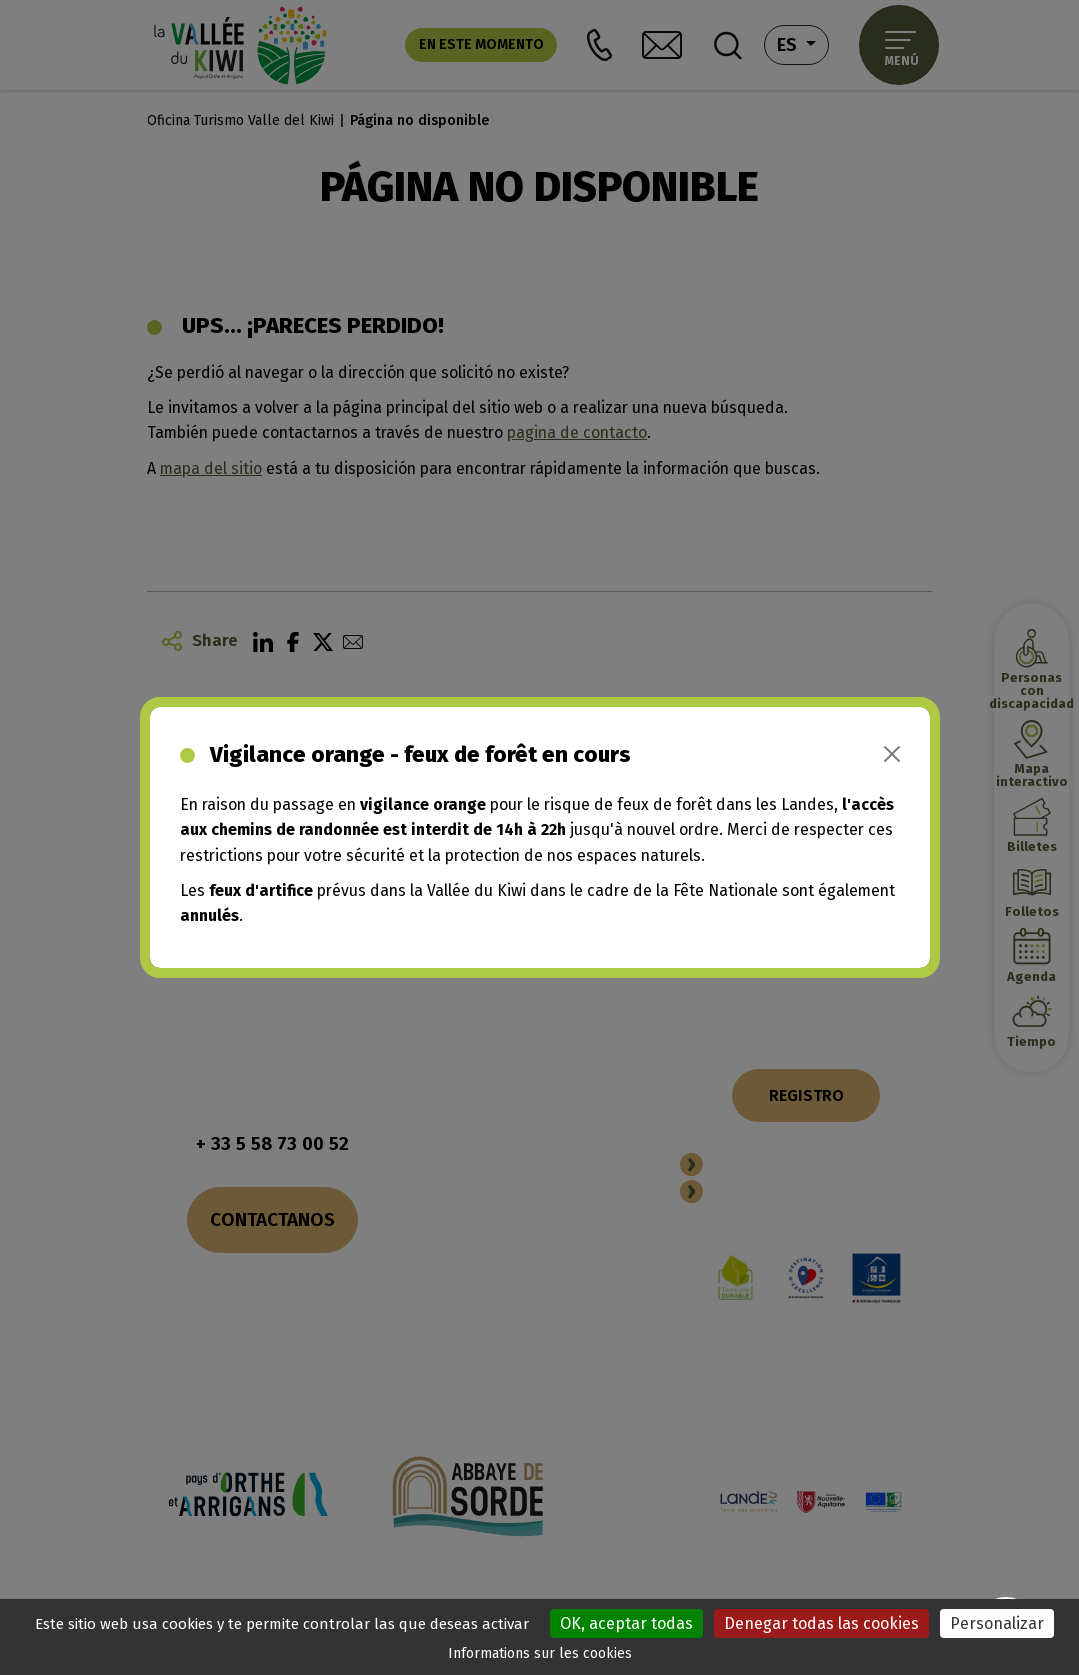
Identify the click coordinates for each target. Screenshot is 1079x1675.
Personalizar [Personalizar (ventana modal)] (997, 1623)
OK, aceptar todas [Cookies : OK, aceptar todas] (626, 1623)
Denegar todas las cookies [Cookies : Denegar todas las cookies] (821, 1623)
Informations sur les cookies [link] (540, 1653)
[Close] (892, 754)
